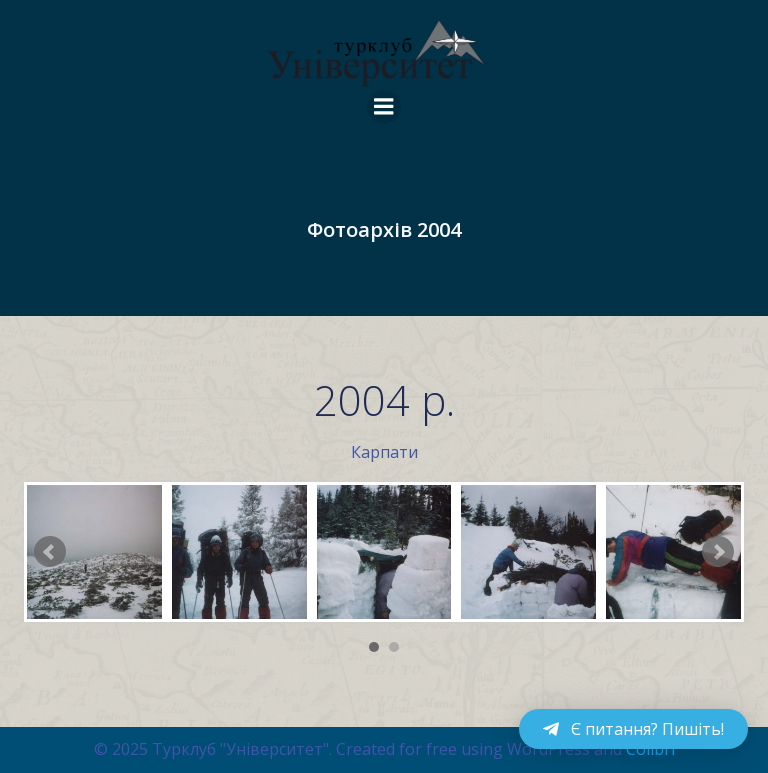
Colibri (650, 749)
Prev (50, 552)
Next (718, 552)
